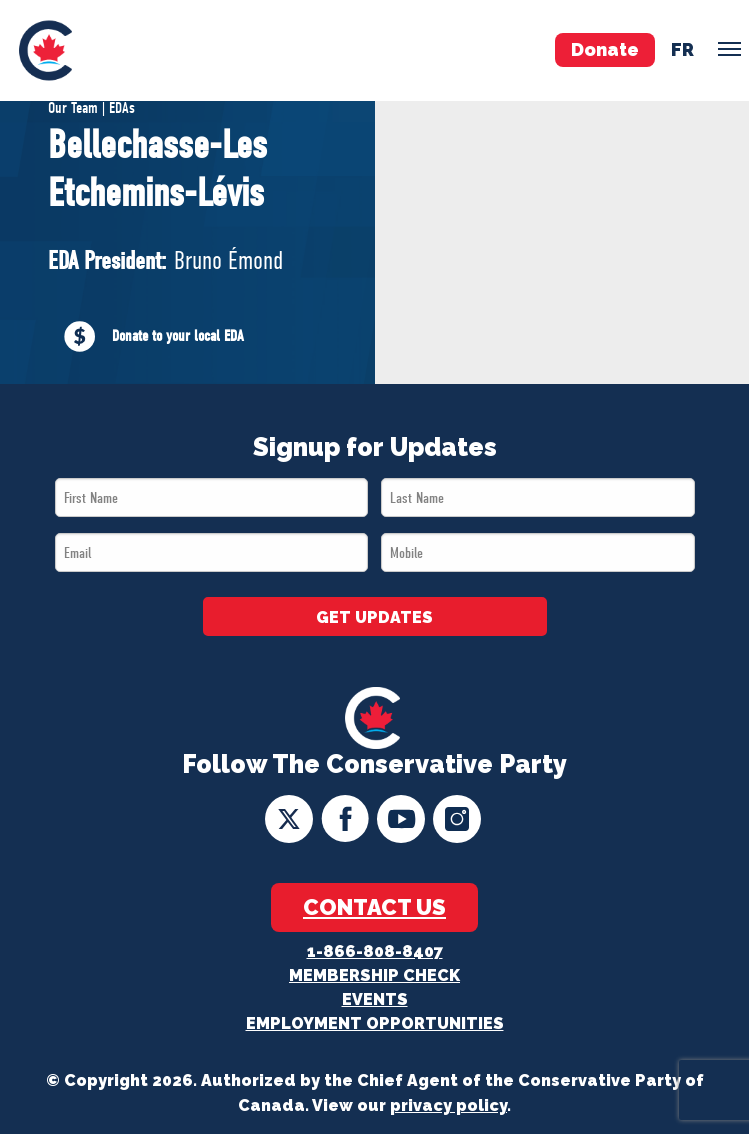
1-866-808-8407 (375, 951)
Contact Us (374, 907)
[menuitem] (45, 50)
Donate (605, 49)
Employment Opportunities (375, 1023)
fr (682, 49)
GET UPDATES (374, 617)
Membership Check (374, 975)
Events (375, 999)
